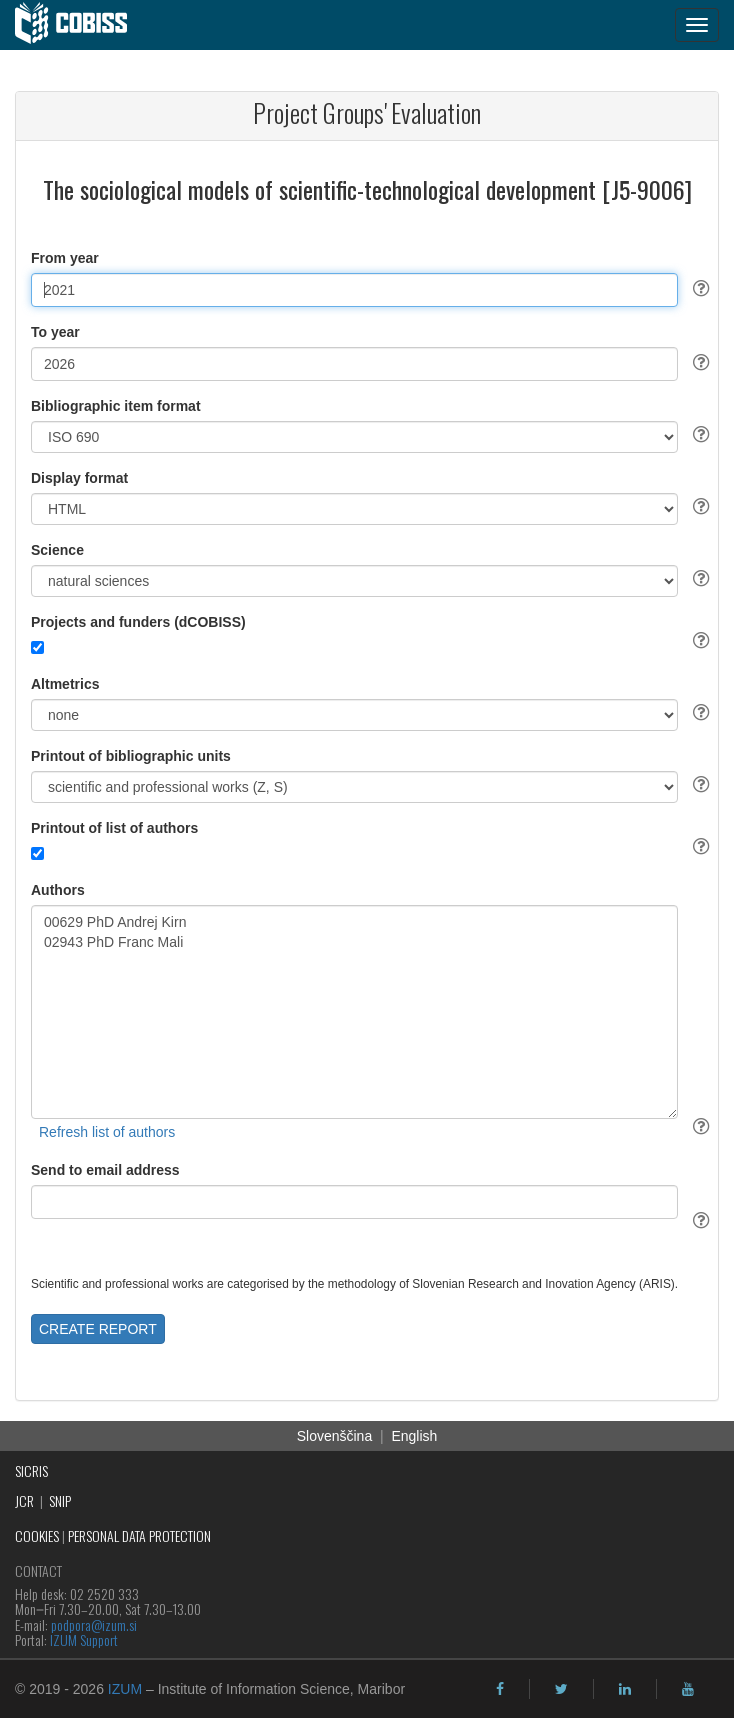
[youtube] (688, 1689)
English (414, 1436)
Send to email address (105, 1170)
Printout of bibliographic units (131, 756)
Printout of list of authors (114, 828)
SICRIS (31, 1470)
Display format (79, 478)
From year (65, 258)
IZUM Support (84, 1639)
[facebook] (500, 1689)
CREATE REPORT (98, 1329)
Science (57, 550)
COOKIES (37, 1535)
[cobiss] (81, 25)
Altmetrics (65, 684)
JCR (24, 1500)
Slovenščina (335, 1436)
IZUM (125, 1689)
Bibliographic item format (116, 406)
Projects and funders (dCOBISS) (138, 622)
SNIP (60, 1500)
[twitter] (561, 1689)
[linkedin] (625, 1689)
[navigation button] (697, 25)
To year (55, 332)
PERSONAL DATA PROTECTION (139, 1535)
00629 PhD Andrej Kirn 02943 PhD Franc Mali (354, 1012)
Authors (58, 890)
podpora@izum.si (94, 1624)
